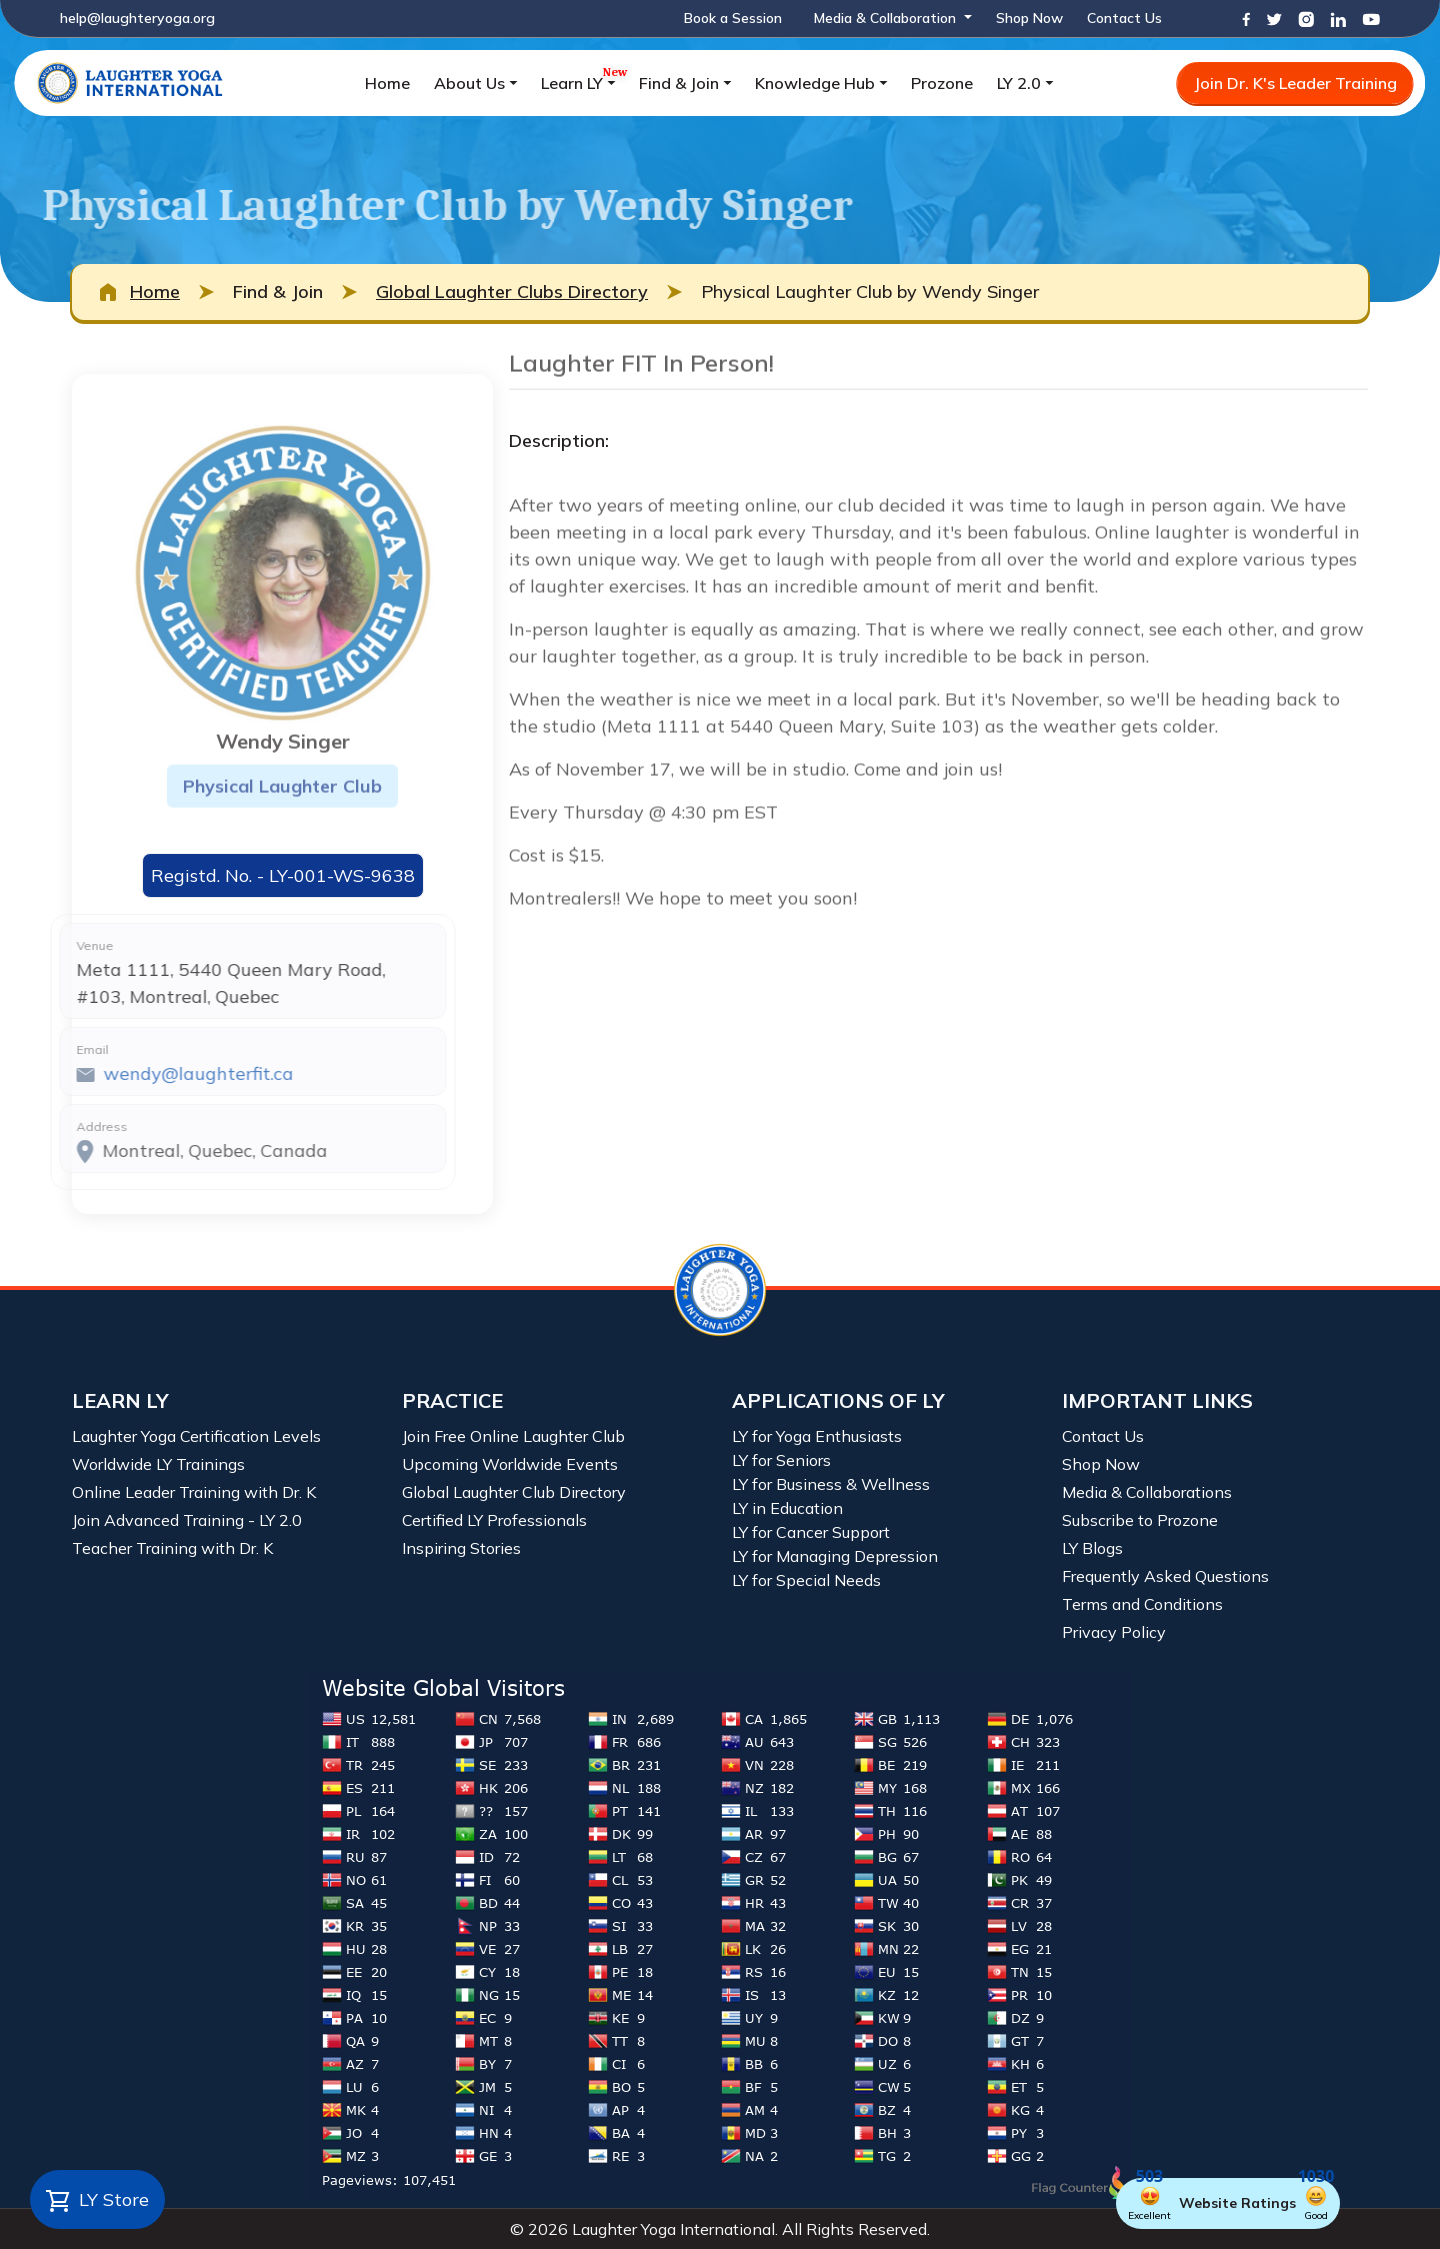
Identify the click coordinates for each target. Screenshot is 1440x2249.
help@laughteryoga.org (137, 18)
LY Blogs (1092, 1548)
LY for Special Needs (806, 1580)
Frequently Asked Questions (1165, 1576)
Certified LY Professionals (494, 1520)
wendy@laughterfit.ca (143, 1073)
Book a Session (733, 18)
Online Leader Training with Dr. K (194, 1492)
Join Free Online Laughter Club (513, 1436)
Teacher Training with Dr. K (172, 1548)
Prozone (942, 83)
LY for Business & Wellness (831, 1484)
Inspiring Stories (461, 1548)
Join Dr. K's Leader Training (1295, 83)
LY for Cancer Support (811, 1532)
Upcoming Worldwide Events (510, 1464)
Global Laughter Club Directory (514, 1492)
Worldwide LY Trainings (158, 1464)
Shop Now (1029, 18)
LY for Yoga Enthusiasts (817, 1436)
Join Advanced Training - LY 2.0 (187, 1520)
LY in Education (787, 1508)
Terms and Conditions (1142, 1604)
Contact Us (1124, 18)
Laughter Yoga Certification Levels (196, 1436)
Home (387, 83)
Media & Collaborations (1147, 1492)
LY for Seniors (781, 1460)
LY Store (97, 2201)
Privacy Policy (1114, 1632)
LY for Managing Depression (835, 1556)
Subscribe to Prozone (1140, 1520)
